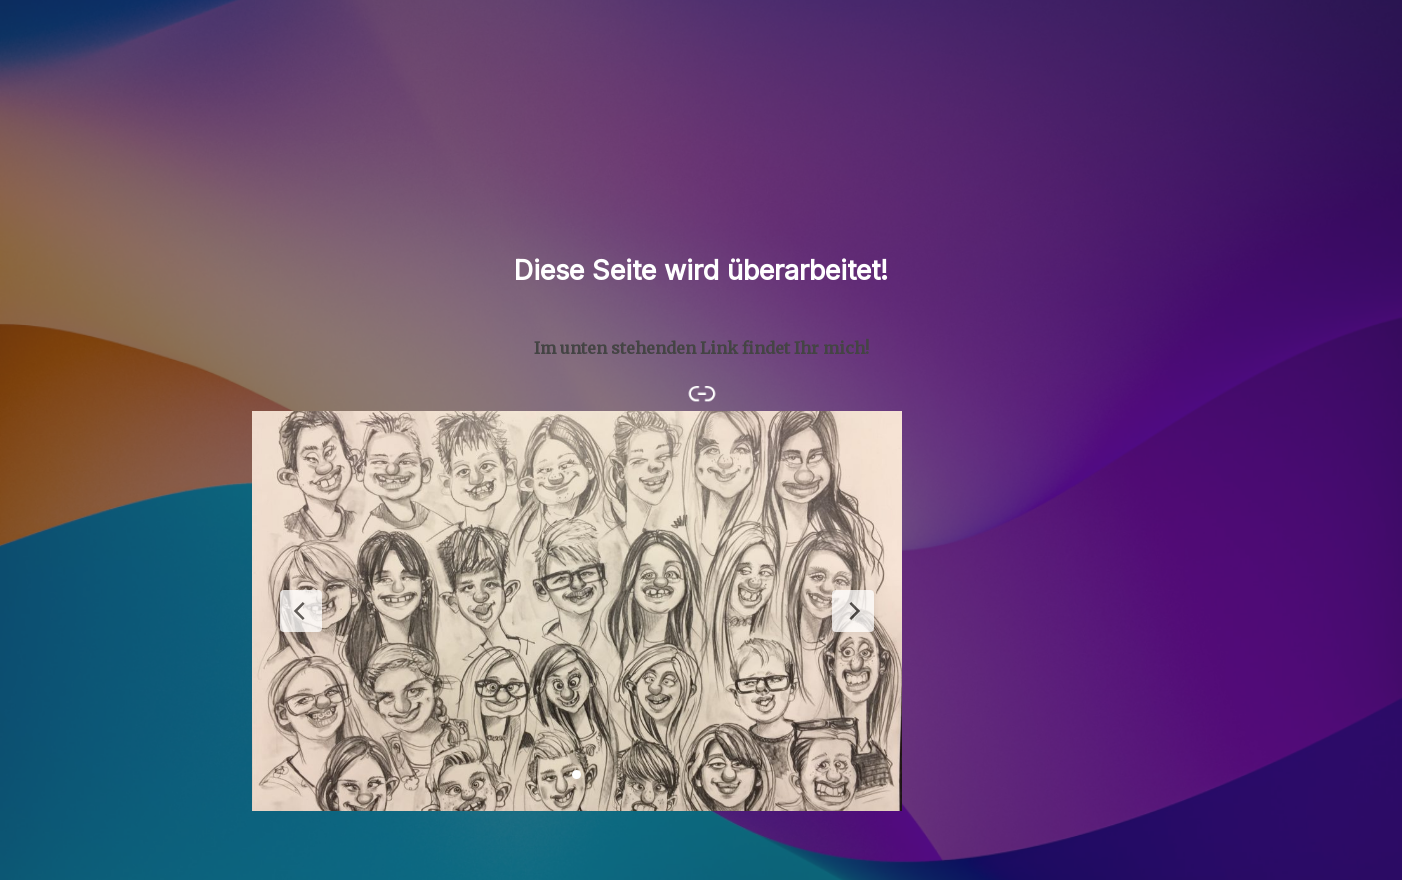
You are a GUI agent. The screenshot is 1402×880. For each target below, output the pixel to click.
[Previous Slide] (301, 611)
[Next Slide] (853, 611)
